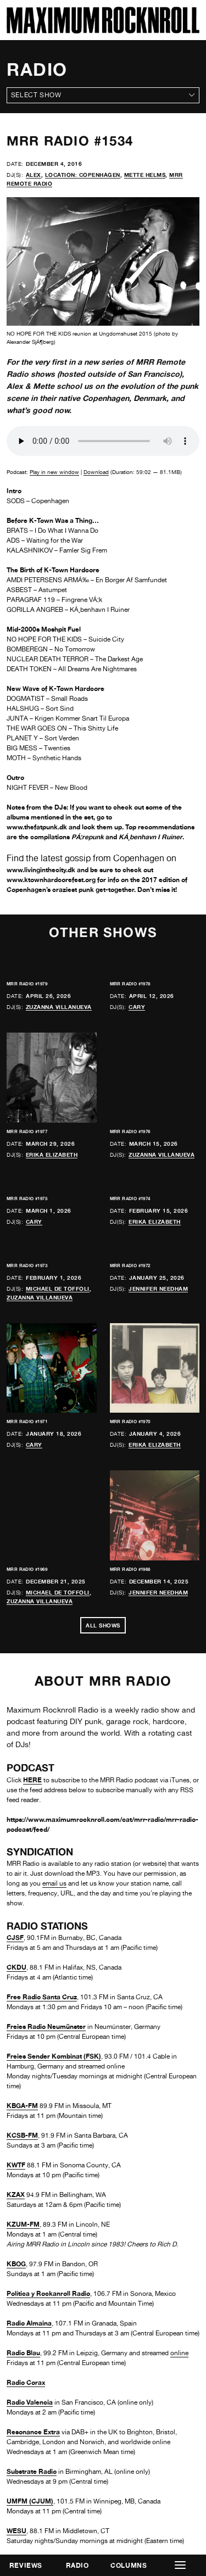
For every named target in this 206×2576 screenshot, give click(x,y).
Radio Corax (26, 2382)
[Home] (103, 30)
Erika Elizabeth (52, 1154)
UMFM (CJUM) (30, 2501)
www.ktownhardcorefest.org (51, 880)
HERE (32, 1780)
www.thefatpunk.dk (37, 827)
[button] (180, 2565)
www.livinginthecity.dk (41, 870)
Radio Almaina (29, 2323)
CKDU (16, 1967)
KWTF (16, 2165)
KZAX (16, 2194)
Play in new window (54, 472)
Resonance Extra (33, 2432)
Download (96, 472)
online (179, 2353)
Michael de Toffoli (58, 1288)
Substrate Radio (32, 2471)
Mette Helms (145, 174)
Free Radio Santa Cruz (42, 1997)
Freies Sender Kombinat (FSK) (54, 2056)
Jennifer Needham (158, 1288)
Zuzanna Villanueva (59, 1006)
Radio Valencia (30, 2402)
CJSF (15, 1937)
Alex (33, 174)
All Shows (103, 1625)
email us (54, 1883)
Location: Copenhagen (82, 174)
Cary (137, 1006)
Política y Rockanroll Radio (48, 2293)
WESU (16, 2531)
